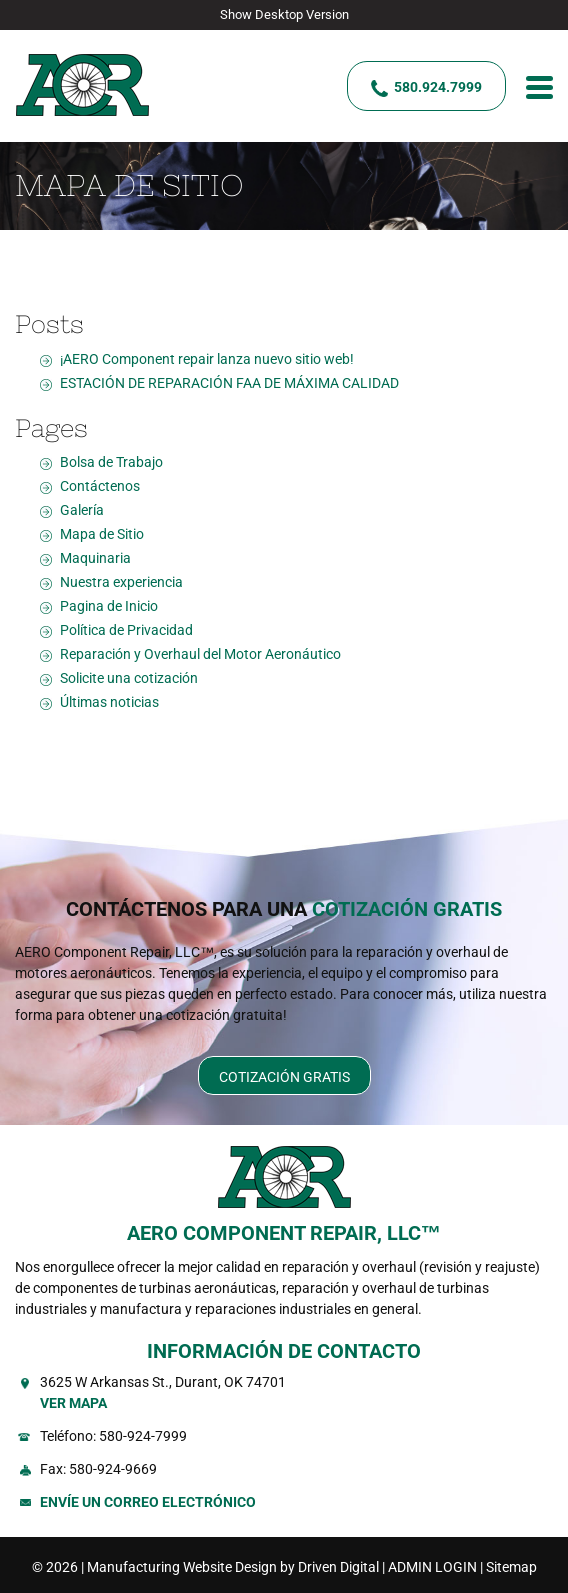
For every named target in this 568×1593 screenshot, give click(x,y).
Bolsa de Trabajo (111, 462)
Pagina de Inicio (109, 606)
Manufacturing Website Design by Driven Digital (233, 1567)
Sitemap (511, 1567)
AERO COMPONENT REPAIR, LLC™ (284, 1233)
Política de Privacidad (126, 630)
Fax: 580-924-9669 (98, 1469)
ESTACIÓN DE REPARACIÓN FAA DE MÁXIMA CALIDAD (229, 383)
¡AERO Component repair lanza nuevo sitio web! (207, 359)
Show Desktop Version (284, 14)
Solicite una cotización (129, 678)
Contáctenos (100, 486)
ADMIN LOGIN (432, 1567)
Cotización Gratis (284, 1077)
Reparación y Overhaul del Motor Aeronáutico (200, 654)
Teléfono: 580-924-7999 (113, 1436)
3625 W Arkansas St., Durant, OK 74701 (296, 1394)
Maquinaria (95, 558)
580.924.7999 (438, 87)
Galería (82, 510)
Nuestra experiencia (121, 582)
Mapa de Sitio (102, 534)
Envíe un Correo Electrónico (148, 1502)
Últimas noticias (109, 702)
